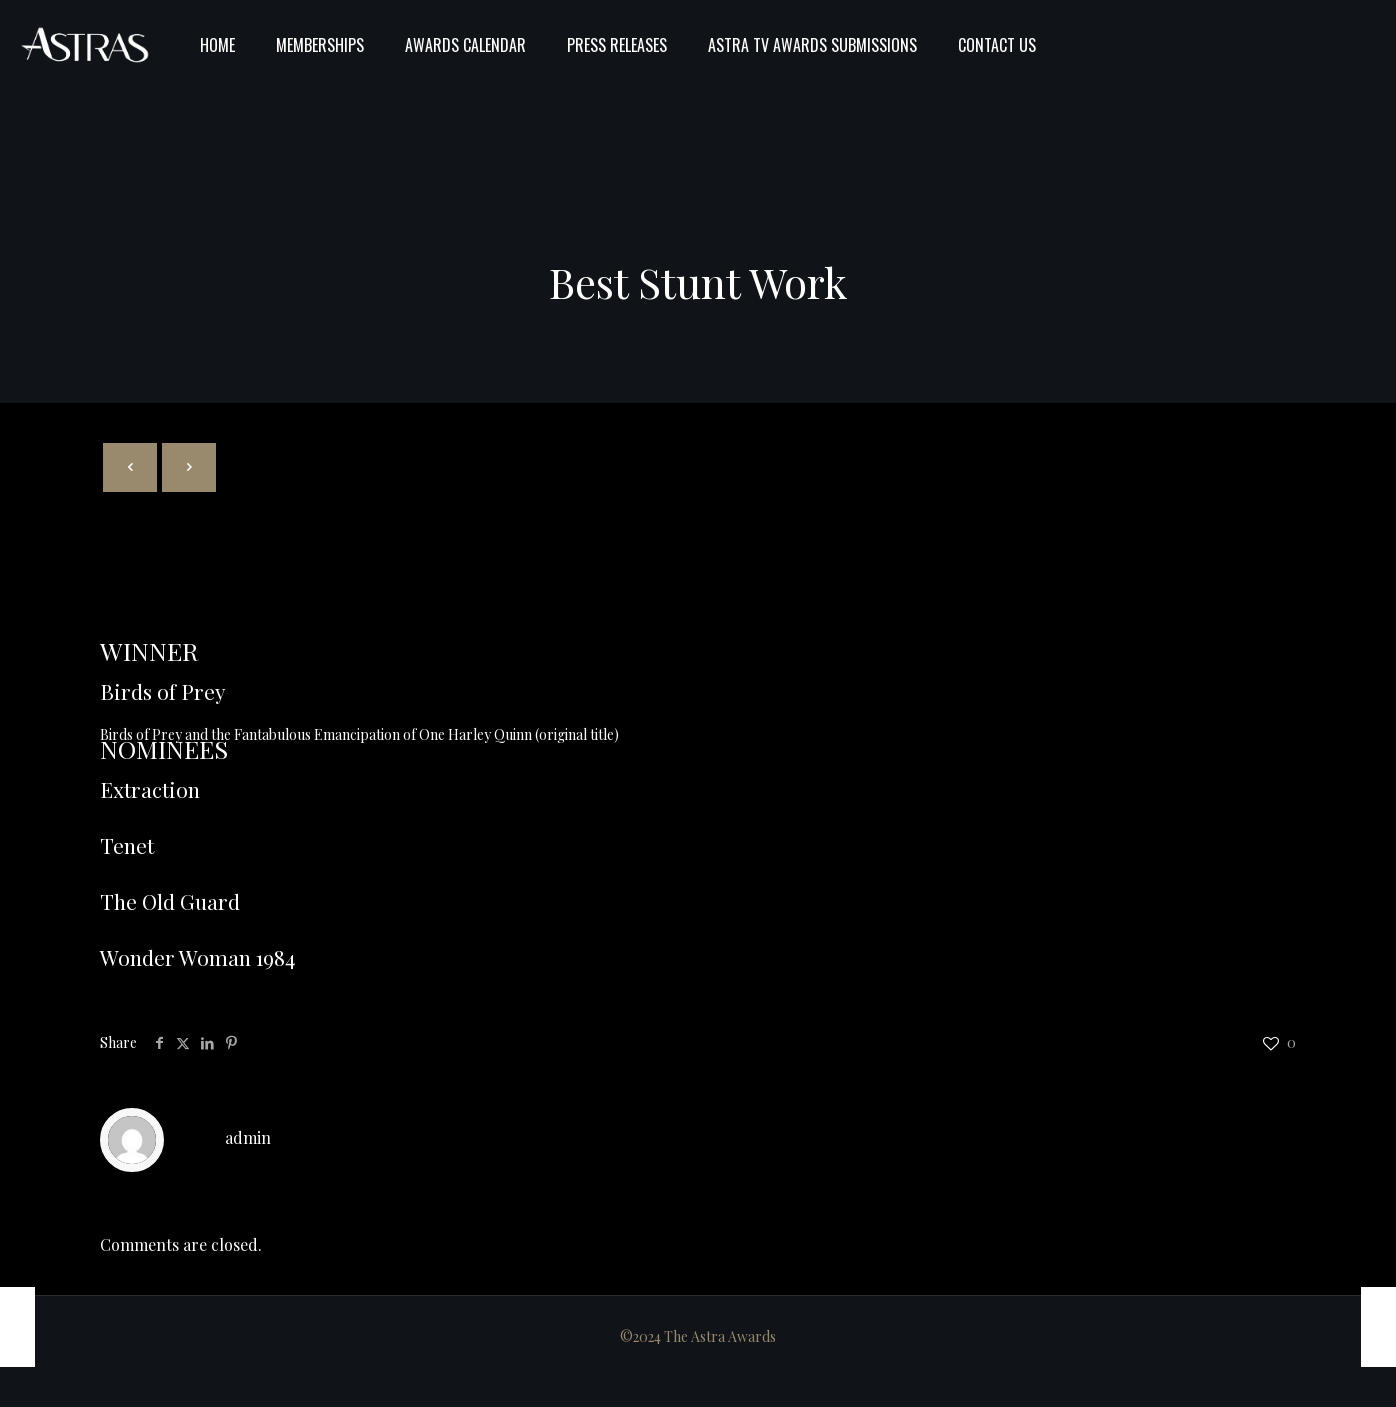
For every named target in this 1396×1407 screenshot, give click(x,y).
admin (248, 1137)
